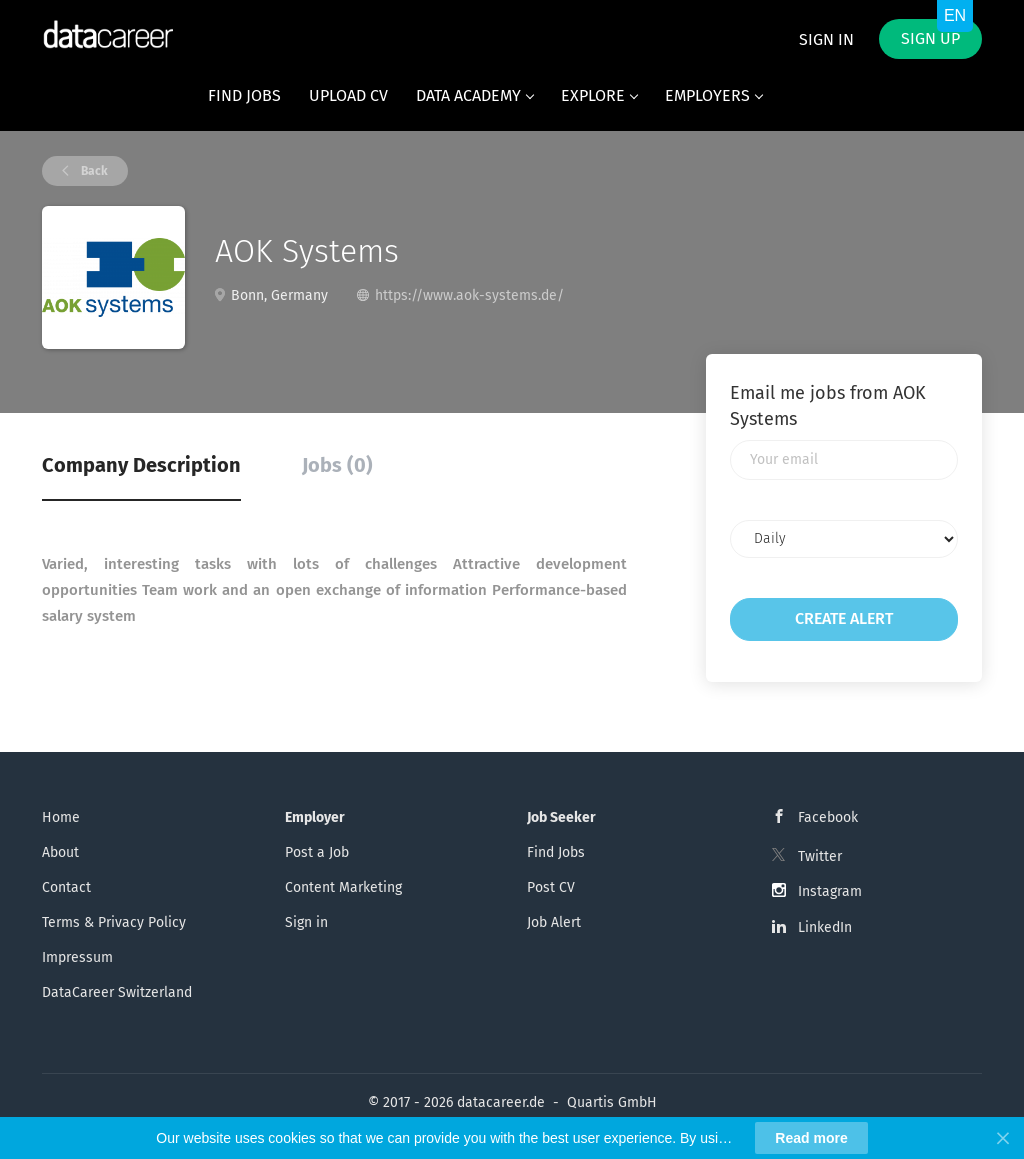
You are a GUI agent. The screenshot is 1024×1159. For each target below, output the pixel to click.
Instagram (830, 891)
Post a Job (317, 852)
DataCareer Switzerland (117, 992)
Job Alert (554, 922)
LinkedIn (825, 927)
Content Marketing (343, 887)
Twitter (820, 856)
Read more (811, 1138)
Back (93, 171)
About (60, 852)
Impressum (77, 957)
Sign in (826, 39)
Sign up (930, 38)
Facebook (828, 817)
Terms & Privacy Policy (114, 922)
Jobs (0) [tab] (337, 465)
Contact (66, 887)
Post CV (551, 887)
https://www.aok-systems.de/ (469, 295)
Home (61, 817)
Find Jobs (556, 852)
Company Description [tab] (141, 465)
